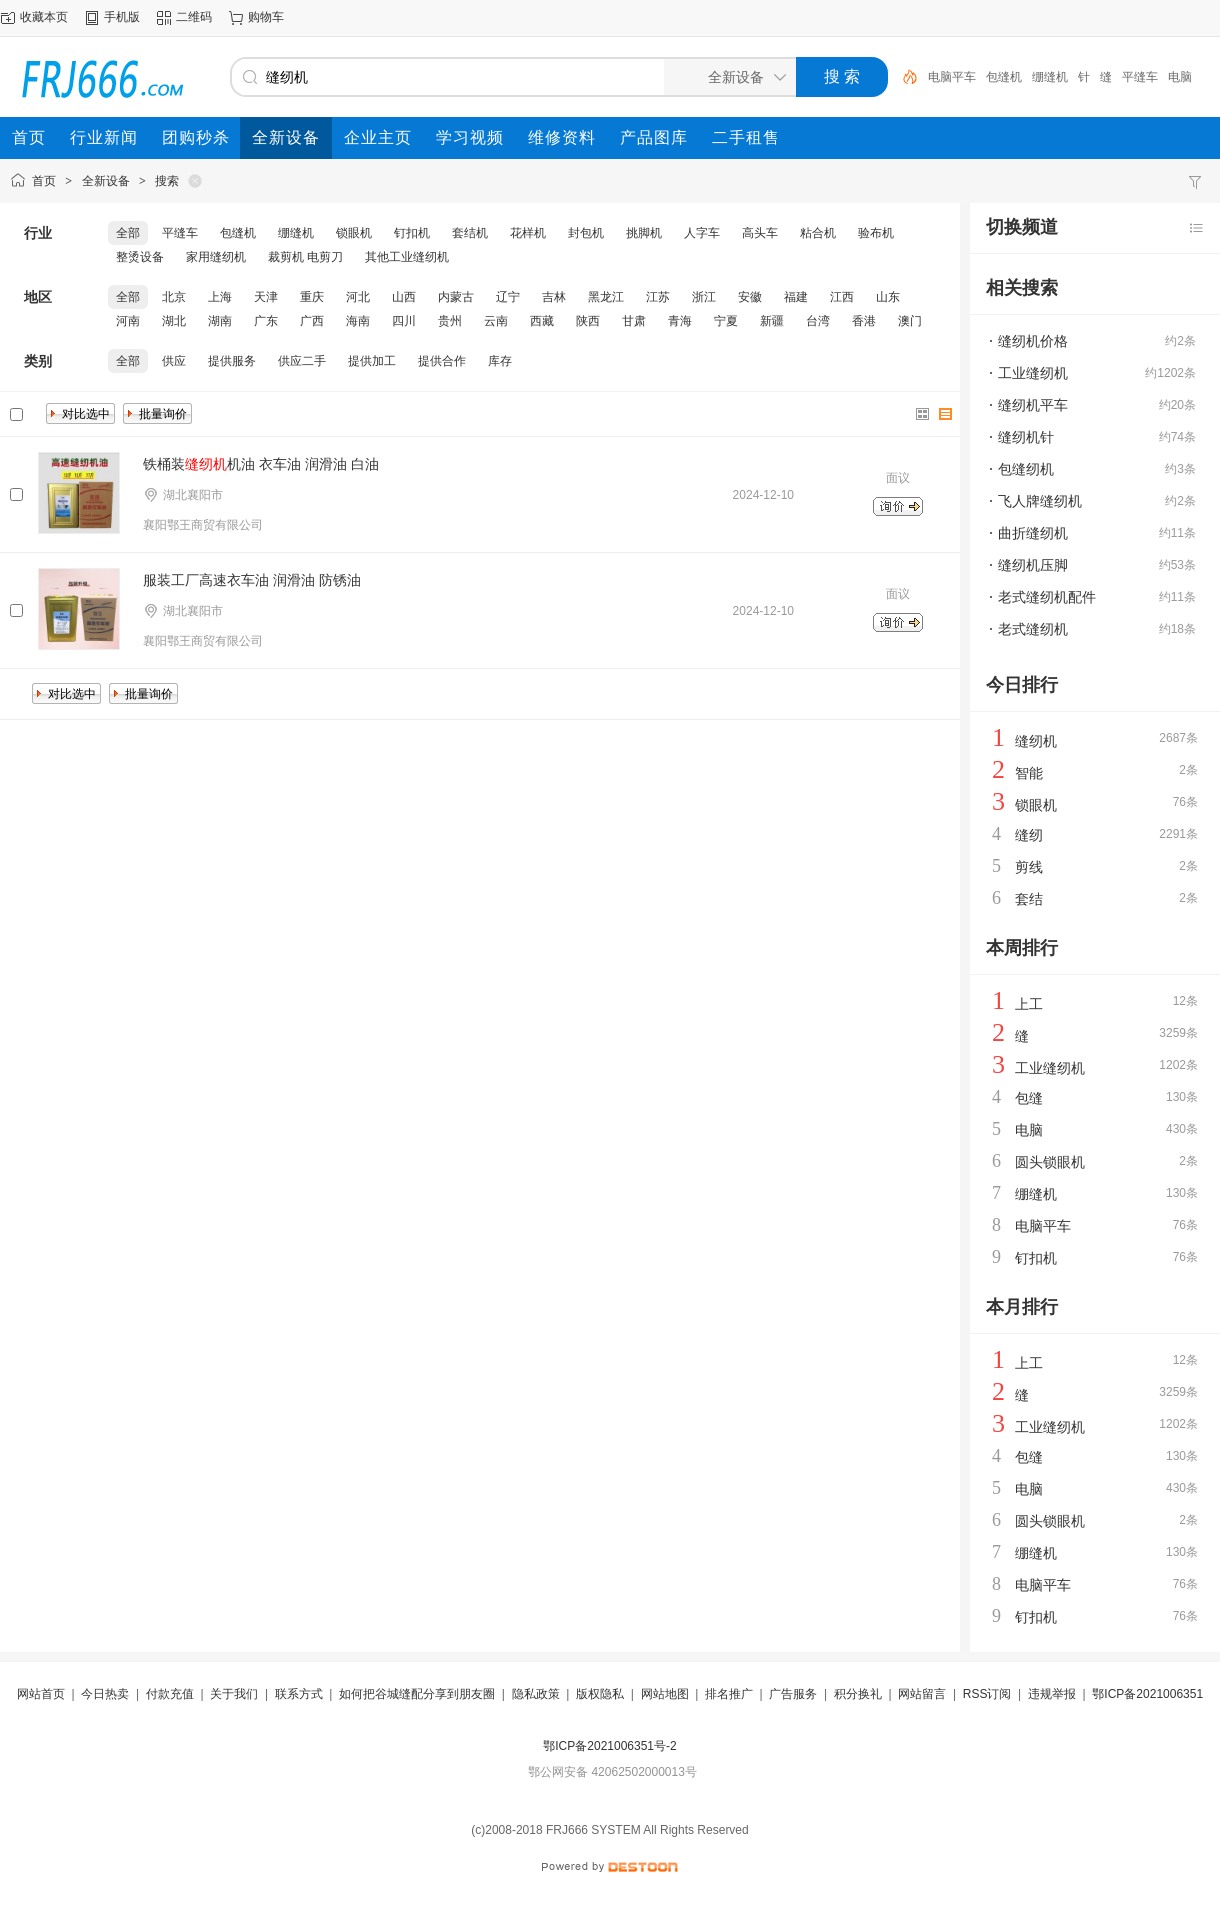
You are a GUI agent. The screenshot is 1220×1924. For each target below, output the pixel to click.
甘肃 (634, 321)
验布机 (876, 233)
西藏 (542, 321)
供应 (174, 361)
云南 (496, 321)
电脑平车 (952, 77)
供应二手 (302, 361)
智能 (1029, 773)
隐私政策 (536, 1694)
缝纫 (1029, 835)
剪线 (1029, 867)
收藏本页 (44, 17)
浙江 (704, 297)
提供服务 (232, 361)
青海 (680, 321)
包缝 (1029, 1098)
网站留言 (922, 1694)
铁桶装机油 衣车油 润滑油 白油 (261, 464)
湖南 (220, 321)
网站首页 (41, 1694)
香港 (864, 321)
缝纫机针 (1026, 437)
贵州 (450, 321)
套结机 (470, 233)
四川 (404, 321)
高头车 (760, 233)
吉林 (554, 297)
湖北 (174, 321)
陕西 (588, 321)
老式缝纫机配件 (1047, 597)
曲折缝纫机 (1033, 533)
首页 (44, 181)
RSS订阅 (987, 1694)
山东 (888, 297)
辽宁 (508, 297)
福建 (796, 297)
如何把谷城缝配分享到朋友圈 (417, 1694)
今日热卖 (105, 1694)
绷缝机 (1050, 77)
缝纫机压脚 (1033, 565)
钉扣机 (412, 233)
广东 (266, 321)
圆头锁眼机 (1050, 1162)
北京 (174, 297)
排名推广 (729, 1694)
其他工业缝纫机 (407, 257)
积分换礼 (858, 1694)
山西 (404, 297)
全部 (128, 233)
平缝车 (1140, 77)
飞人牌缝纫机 (1040, 501)
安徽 (750, 297)
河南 (128, 321)
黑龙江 (606, 297)
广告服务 (793, 1694)
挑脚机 (644, 233)
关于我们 (234, 1694)
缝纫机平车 (1033, 405)
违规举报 (1052, 1694)
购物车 (266, 17)
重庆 (312, 297)
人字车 (702, 233)
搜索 (167, 181)
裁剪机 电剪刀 (305, 257)
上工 (1029, 1004)
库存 (500, 361)
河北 (358, 297)
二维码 (194, 17)
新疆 (772, 321)
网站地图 (665, 1694)
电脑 (1180, 77)
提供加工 (372, 361)
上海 (220, 297)
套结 (1029, 899)
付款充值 (170, 1694)
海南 (358, 321)
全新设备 (106, 181)
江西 (842, 297)
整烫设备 (140, 257)
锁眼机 (354, 233)
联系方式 (299, 1694)
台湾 (818, 321)
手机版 (122, 17)
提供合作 (442, 361)
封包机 (586, 233)
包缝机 (1004, 77)
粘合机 (818, 233)
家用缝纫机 (216, 257)
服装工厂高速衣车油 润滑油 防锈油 (252, 580)
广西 (312, 321)
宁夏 (726, 321)
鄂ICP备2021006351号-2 (609, 1746)
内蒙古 (456, 297)
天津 (266, 297)
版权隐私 (600, 1694)
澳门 (910, 321)
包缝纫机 (1026, 469)
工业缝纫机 (1033, 373)
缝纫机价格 (1033, 341)
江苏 (658, 297)
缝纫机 (1036, 741)
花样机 (528, 233)
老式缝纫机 (1033, 629)
